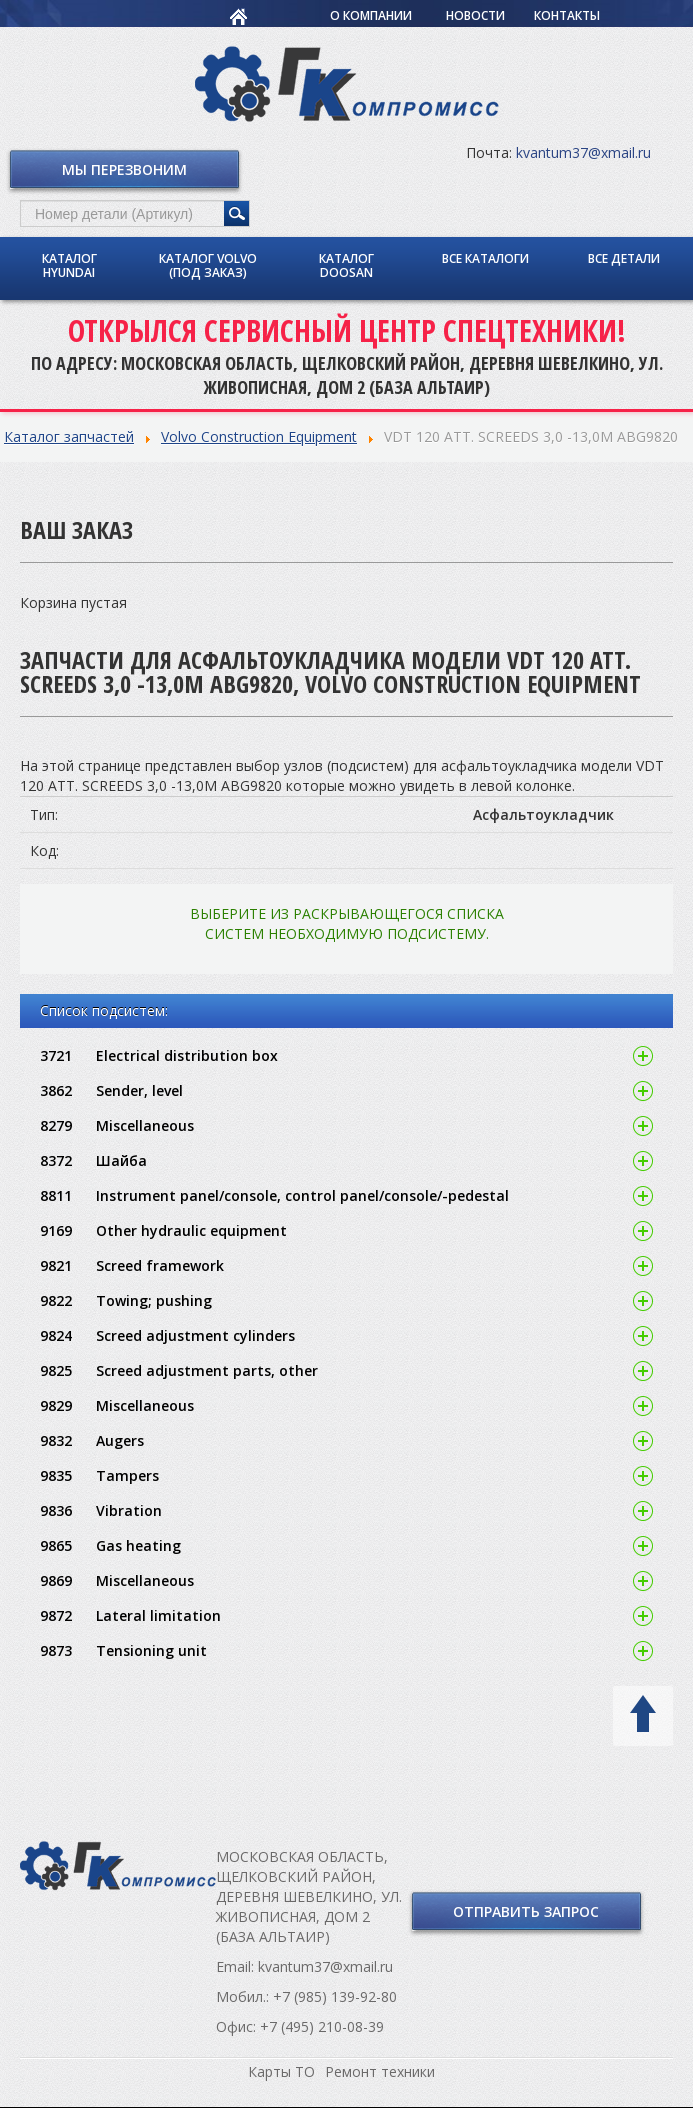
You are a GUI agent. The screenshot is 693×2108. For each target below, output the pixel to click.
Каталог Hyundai (69, 265)
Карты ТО (281, 2071)
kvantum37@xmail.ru (583, 152)
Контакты (567, 15)
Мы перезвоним (124, 169)
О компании (371, 15)
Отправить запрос (526, 1911)
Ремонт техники (380, 2071)
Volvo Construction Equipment (259, 436)
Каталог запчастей (69, 436)
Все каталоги (485, 258)
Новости (475, 15)
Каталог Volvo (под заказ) (208, 265)
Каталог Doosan (346, 265)
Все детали (624, 258)
